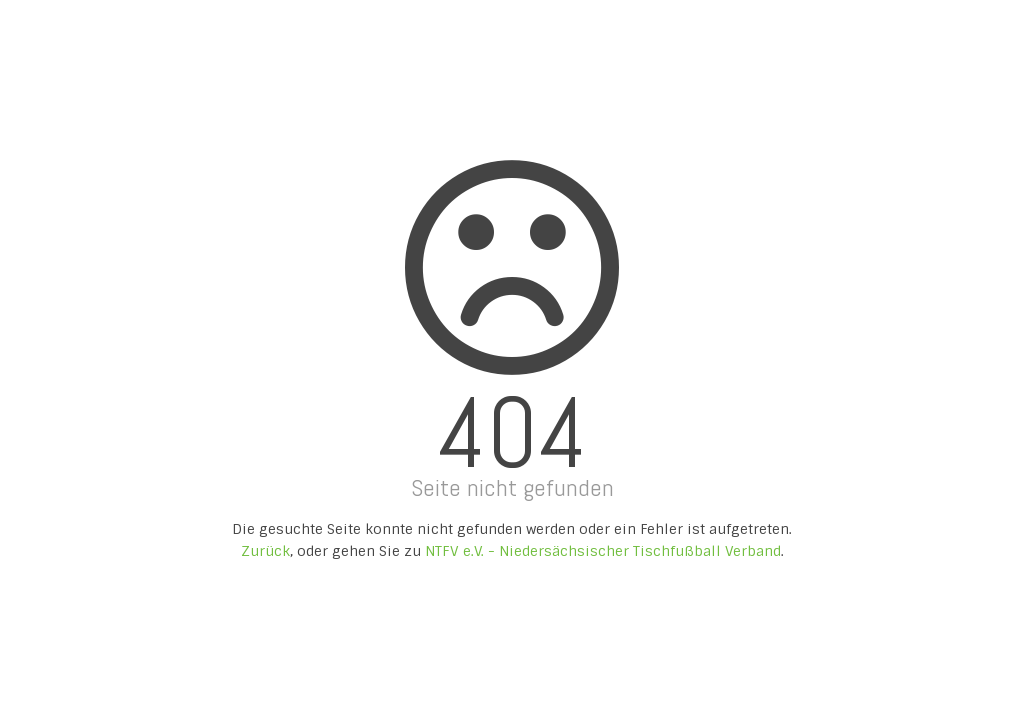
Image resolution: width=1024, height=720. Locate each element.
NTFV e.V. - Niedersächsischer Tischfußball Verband (603, 551)
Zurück (265, 551)
